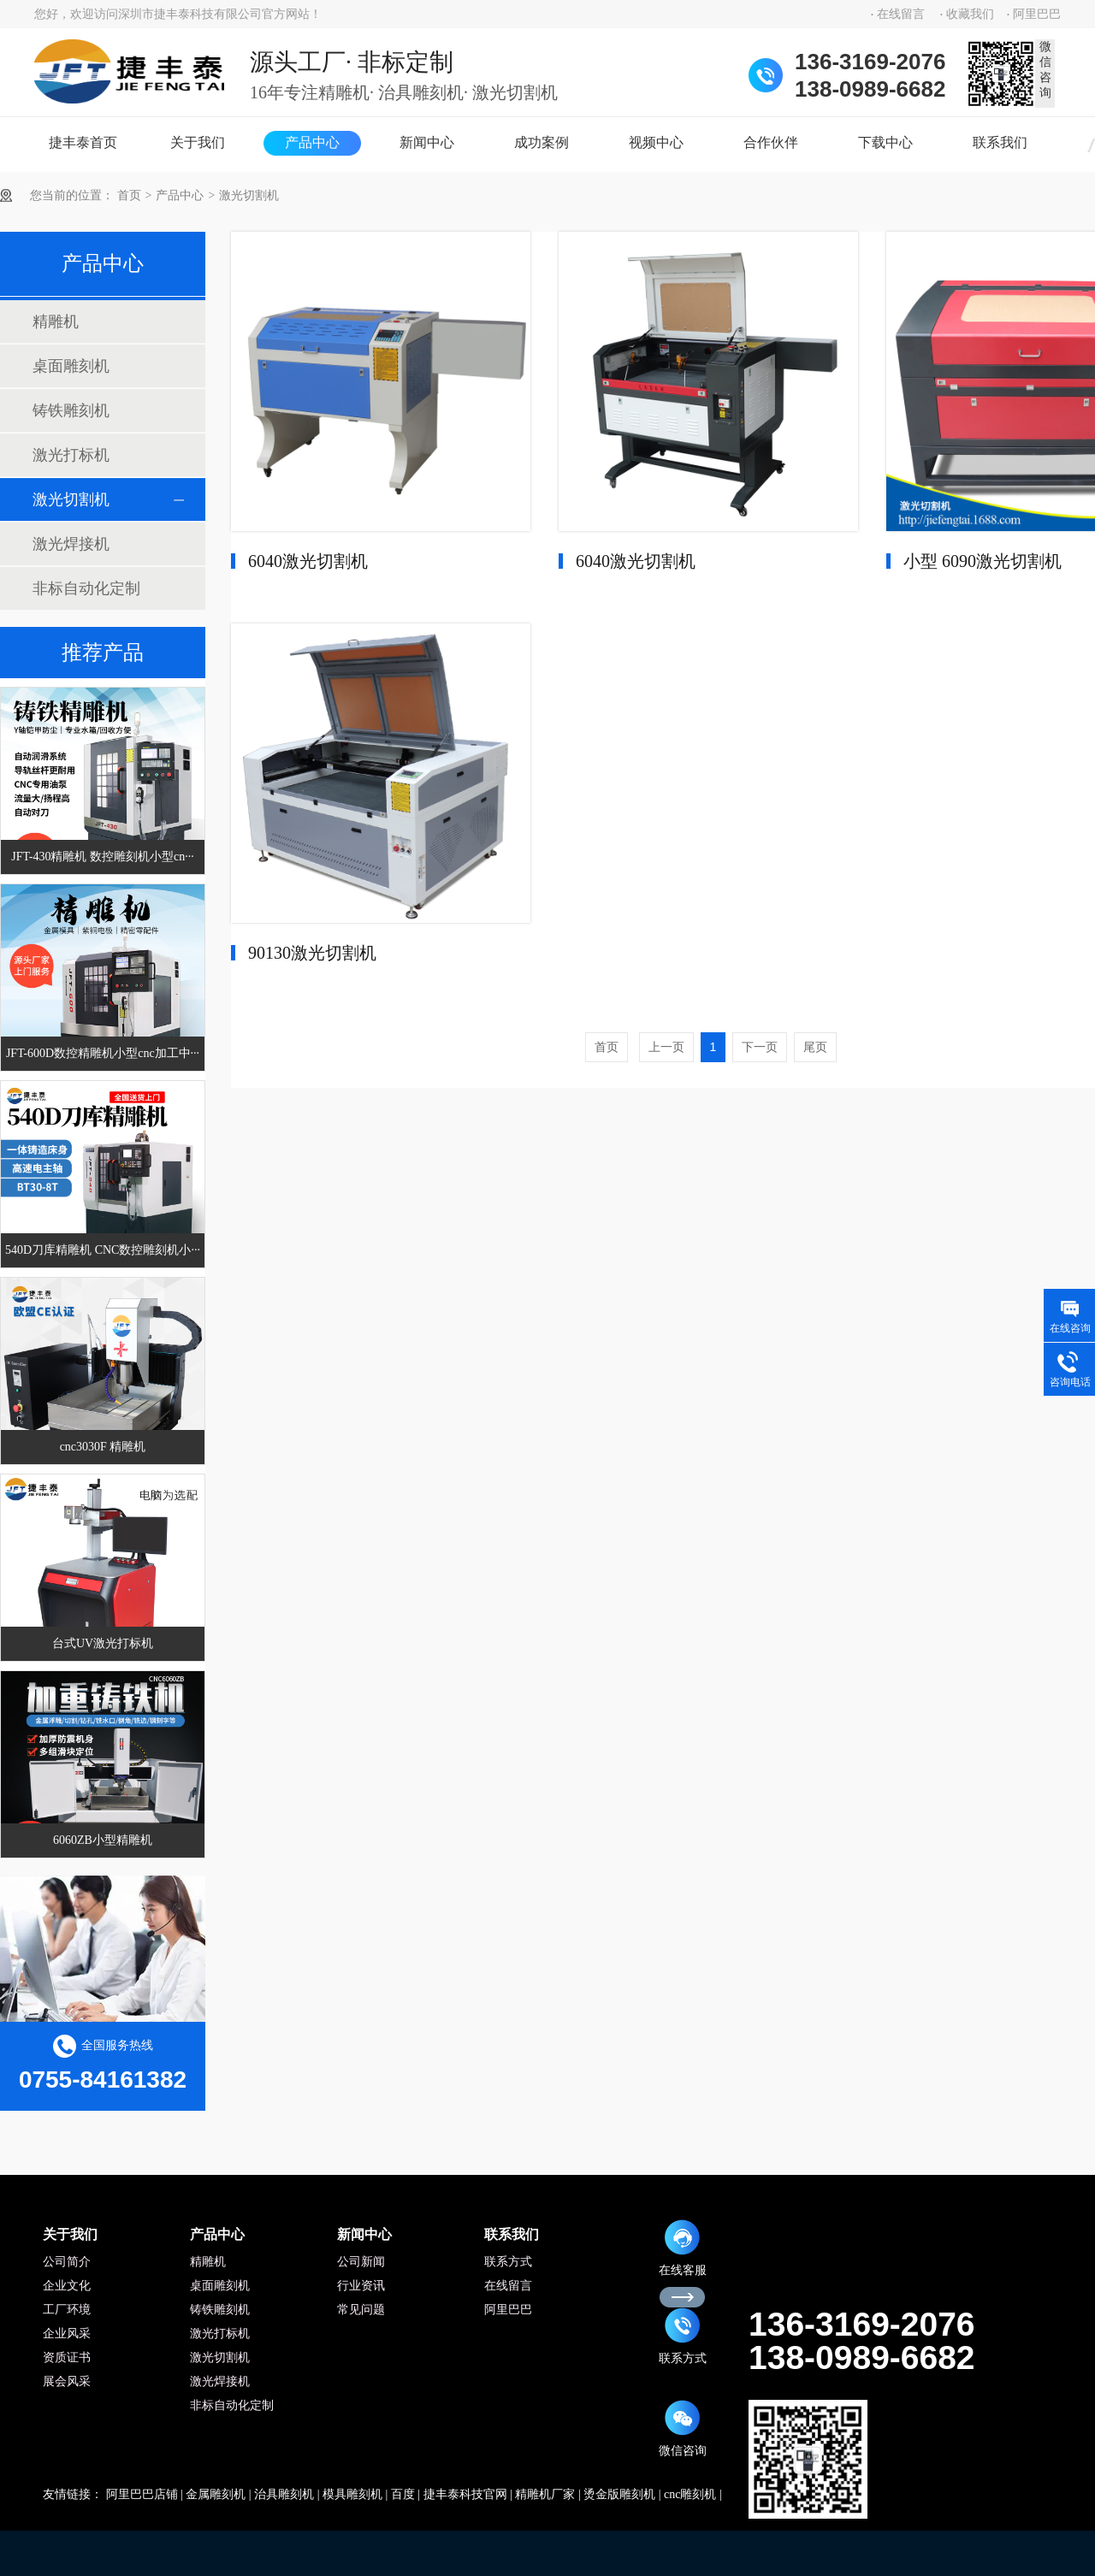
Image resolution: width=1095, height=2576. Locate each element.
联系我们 (1000, 142)
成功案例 (541, 142)
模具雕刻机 (352, 2494)
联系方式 (508, 2261)
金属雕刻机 (216, 2494)
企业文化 (67, 2285)
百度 (403, 2494)
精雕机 (56, 321)
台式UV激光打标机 (102, 1643)
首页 (129, 195)
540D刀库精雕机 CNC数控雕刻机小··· (102, 1250)
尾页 (815, 1047)
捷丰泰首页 (83, 142)
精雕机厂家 (545, 2494)
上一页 (666, 1047)
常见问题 (361, 2309)
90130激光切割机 (312, 952)
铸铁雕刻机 (71, 410)
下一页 (760, 1047)
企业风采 (67, 2333)
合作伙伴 (770, 142)
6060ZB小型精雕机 (102, 1840)
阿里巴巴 (1037, 14)
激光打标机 (71, 455)
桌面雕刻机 (71, 366)
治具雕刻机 (284, 2494)
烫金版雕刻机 (619, 2494)
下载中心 (885, 142)
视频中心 (656, 142)
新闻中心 (427, 142)
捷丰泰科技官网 (465, 2494)
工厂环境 (67, 2309)
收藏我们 (970, 14)
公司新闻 (361, 2261)
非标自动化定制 (86, 588)
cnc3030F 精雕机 (103, 1446)
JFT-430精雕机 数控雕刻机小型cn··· (102, 856)
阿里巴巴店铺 (142, 2494)
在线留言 (901, 14)
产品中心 (312, 142)
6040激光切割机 (308, 561)
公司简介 (67, 2261)
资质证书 (67, 2357)
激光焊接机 (71, 543)
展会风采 (67, 2381)
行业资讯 (361, 2285)
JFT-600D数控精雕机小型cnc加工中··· (102, 1053)
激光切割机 (249, 195)
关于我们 (197, 142)
